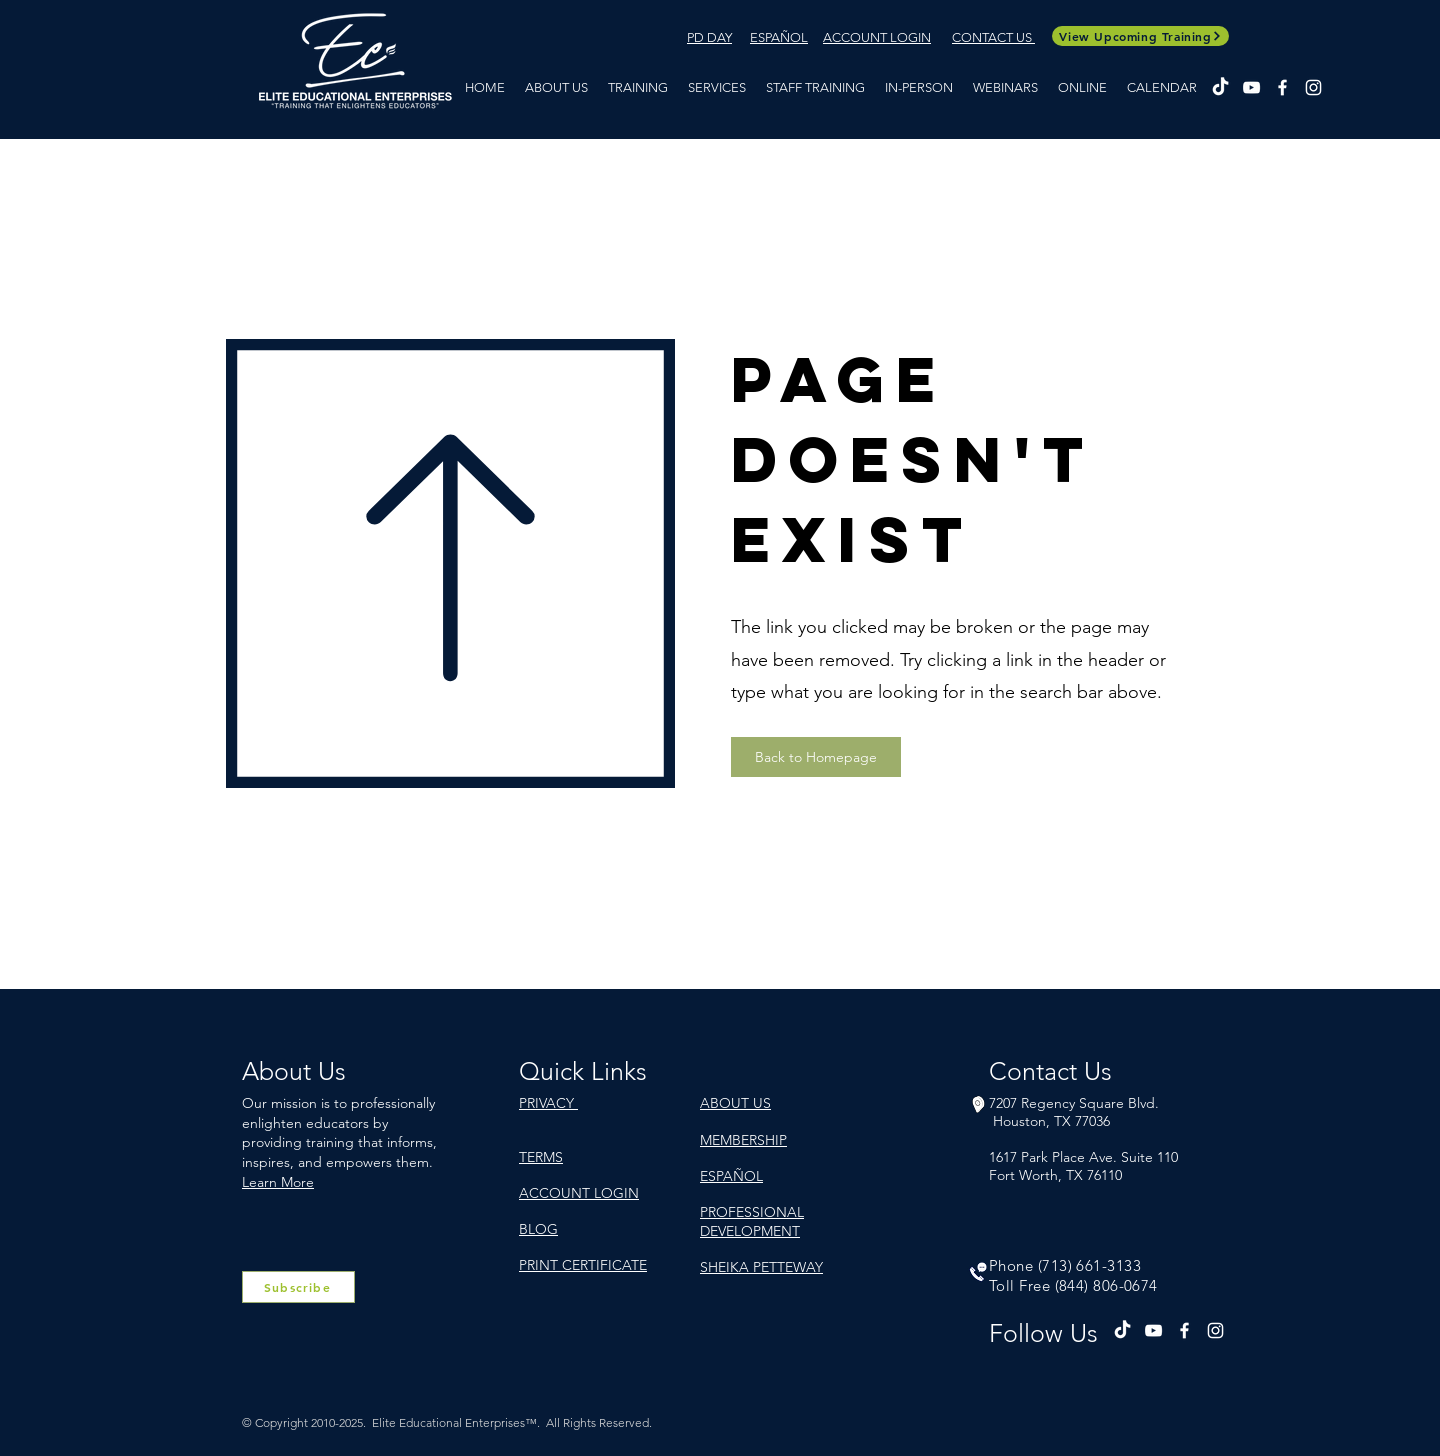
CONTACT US (993, 37)
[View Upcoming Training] (1140, 36)
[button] (638, 87)
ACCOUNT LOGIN (877, 37)
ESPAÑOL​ (779, 37)
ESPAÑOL (731, 1176)
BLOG (538, 1229)
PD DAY (709, 37)
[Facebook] (1282, 87)
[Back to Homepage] (816, 757)
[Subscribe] (298, 1287)
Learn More (278, 1182)
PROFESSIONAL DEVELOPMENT (752, 1221)
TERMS (541, 1157)
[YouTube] (1251, 87)
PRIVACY (548, 1103)
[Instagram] (1313, 87)
